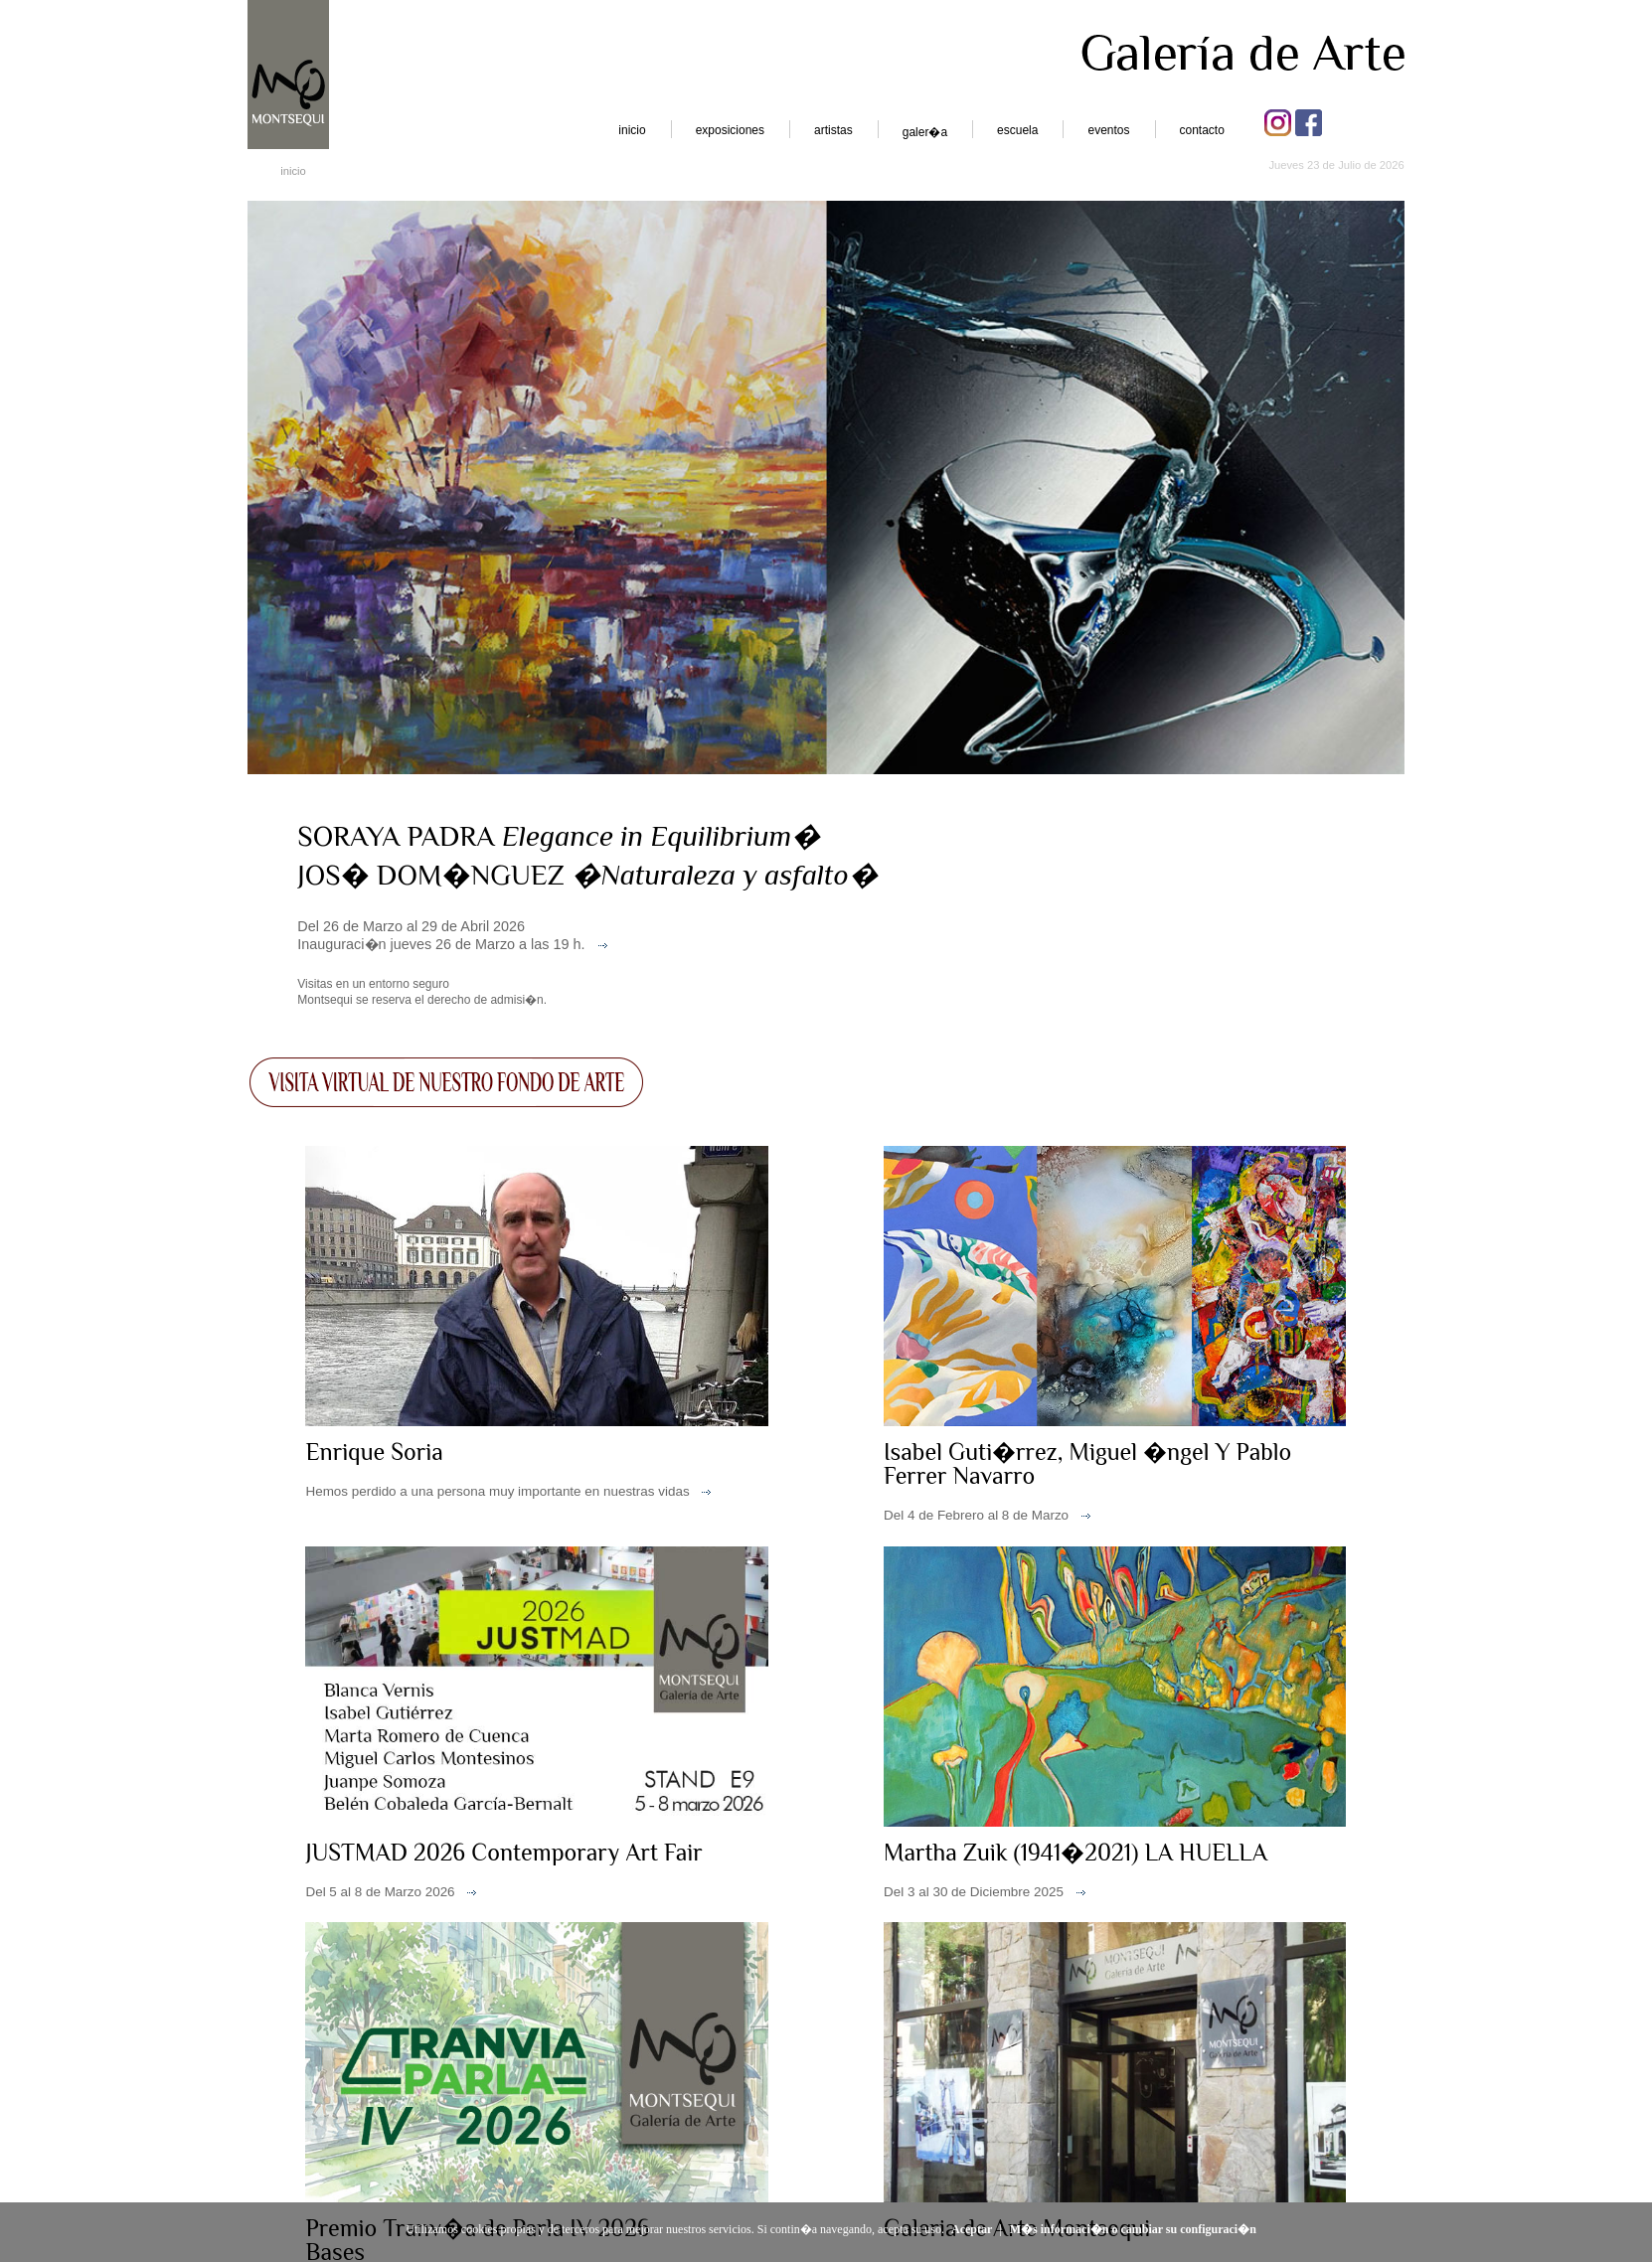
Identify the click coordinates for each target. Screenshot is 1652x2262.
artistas (833, 130)
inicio (631, 130)
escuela (1017, 130)
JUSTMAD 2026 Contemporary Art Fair (503, 1852)
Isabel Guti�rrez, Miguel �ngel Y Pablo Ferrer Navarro (1087, 1463)
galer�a (925, 132)
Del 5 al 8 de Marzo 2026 (379, 1891)
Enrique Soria (373, 1451)
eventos (1108, 130)
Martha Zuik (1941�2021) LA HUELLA (1075, 1852)
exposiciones (730, 130)
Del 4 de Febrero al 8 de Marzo (976, 1515)
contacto (1202, 130)
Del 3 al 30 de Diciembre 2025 (974, 1891)
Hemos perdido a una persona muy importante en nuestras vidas (497, 1491)
